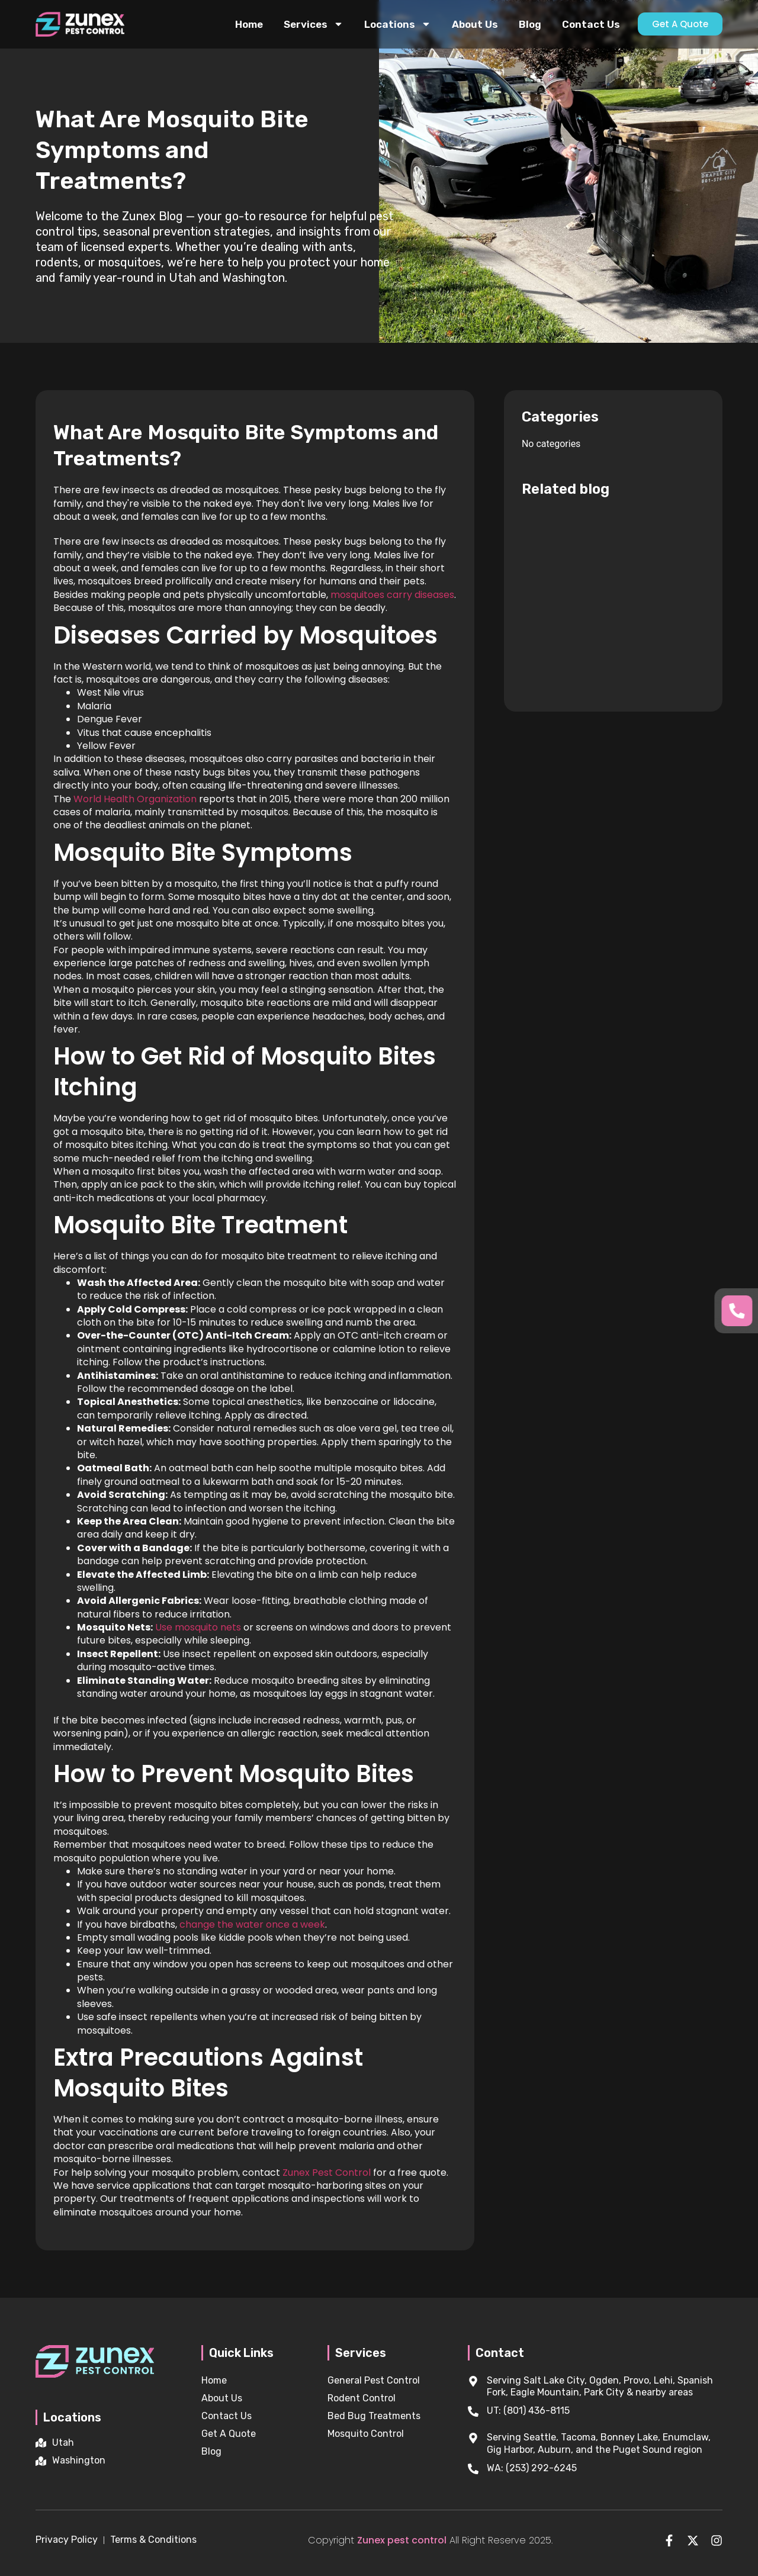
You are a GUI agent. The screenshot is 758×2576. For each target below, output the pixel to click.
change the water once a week (252, 1924)
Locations (397, 24)
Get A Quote (228, 2433)
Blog (530, 24)
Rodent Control (361, 2398)
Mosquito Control (365, 2433)
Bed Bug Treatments (373, 2415)
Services (313, 24)
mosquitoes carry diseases (391, 595)
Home (249, 24)
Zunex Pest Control (326, 2172)
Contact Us (591, 24)
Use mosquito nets (198, 1627)
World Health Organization (135, 799)
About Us (475, 24)
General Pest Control (373, 2380)
